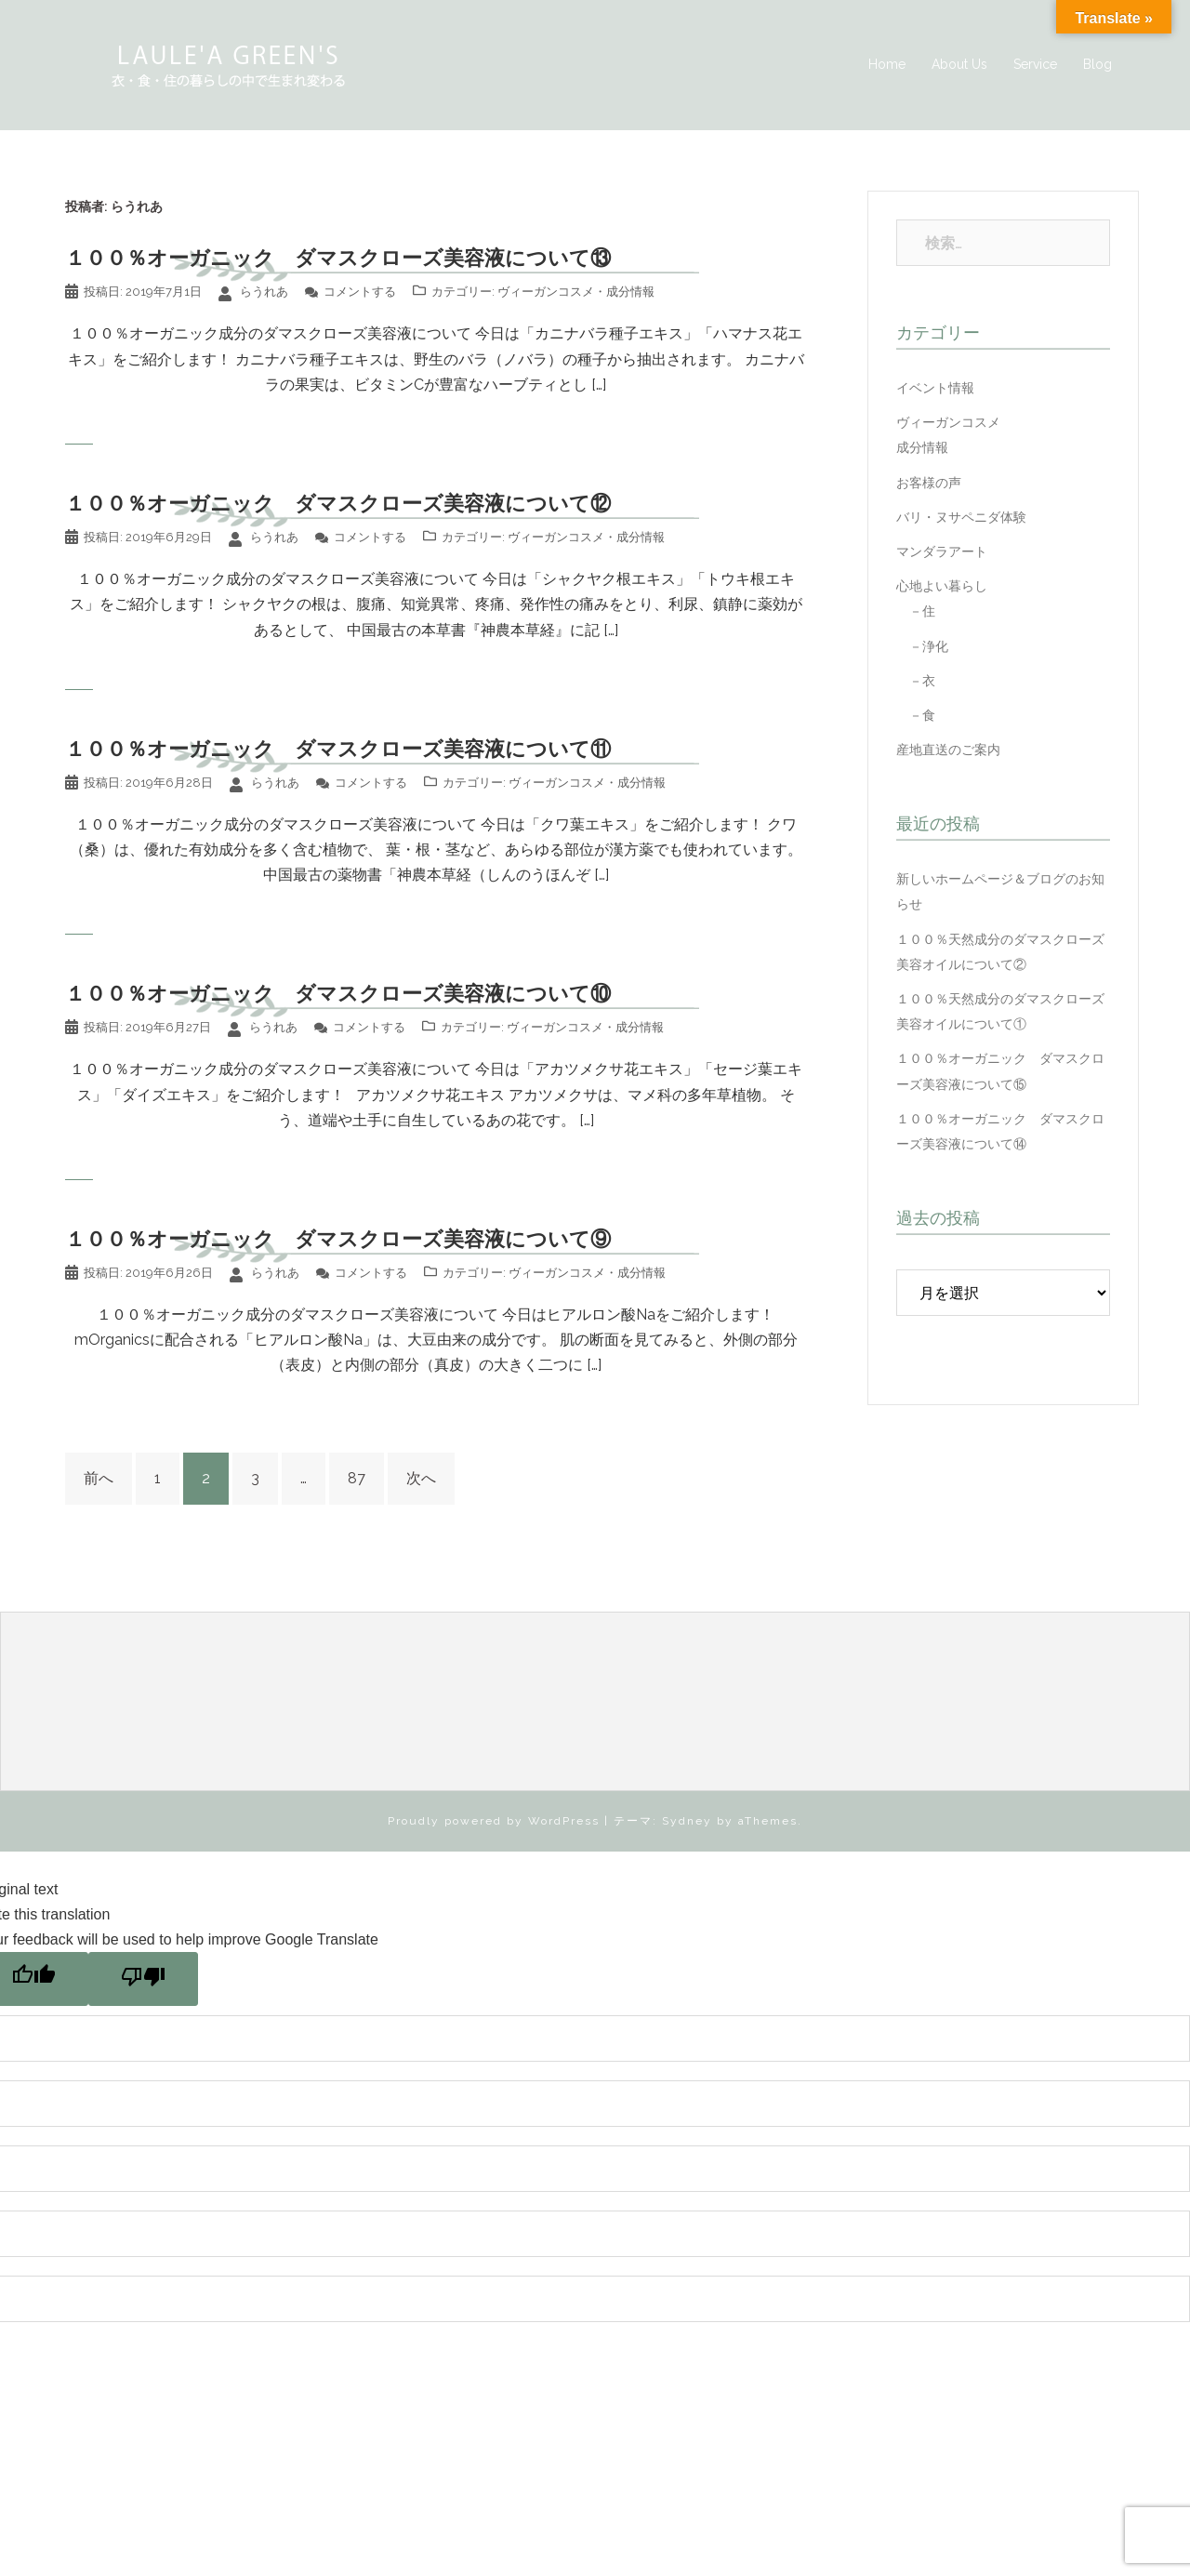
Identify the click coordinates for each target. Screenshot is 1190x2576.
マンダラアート (941, 551)
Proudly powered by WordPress (494, 1820)
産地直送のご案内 (948, 749)
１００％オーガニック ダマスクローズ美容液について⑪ (338, 749)
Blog (1097, 64)
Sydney (687, 1820)
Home (887, 64)
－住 (915, 611)
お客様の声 (928, 482)
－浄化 (922, 646)
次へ (421, 1478)
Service (1035, 64)
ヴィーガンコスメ (545, 292)
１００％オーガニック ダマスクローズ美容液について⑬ (338, 258)
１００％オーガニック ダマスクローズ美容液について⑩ (338, 993)
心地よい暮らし (941, 585)
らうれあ (264, 292)
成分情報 (630, 292)
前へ (98, 1478)
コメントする (360, 292)
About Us (959, 64)
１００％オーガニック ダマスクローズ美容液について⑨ (338, 1239)
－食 (915, 715)
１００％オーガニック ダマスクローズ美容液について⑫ (338, 503)
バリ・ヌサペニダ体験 (961, 517)
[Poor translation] (143, 1979)
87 (356, 1478)
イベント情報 (935, 387)
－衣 (915, 680)
